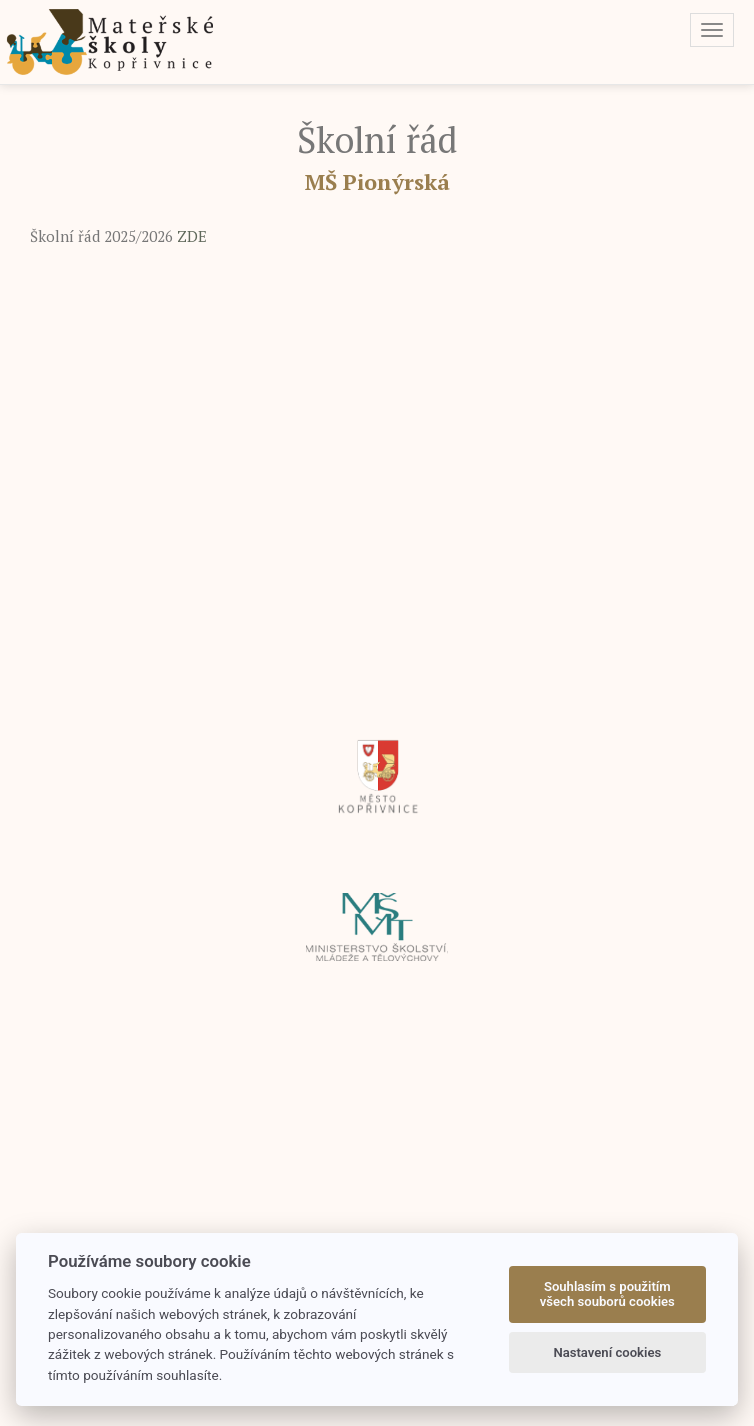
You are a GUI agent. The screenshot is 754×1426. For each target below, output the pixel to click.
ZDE (190, 236)
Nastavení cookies (607, 1352)
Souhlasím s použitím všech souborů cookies (607, 1294)
